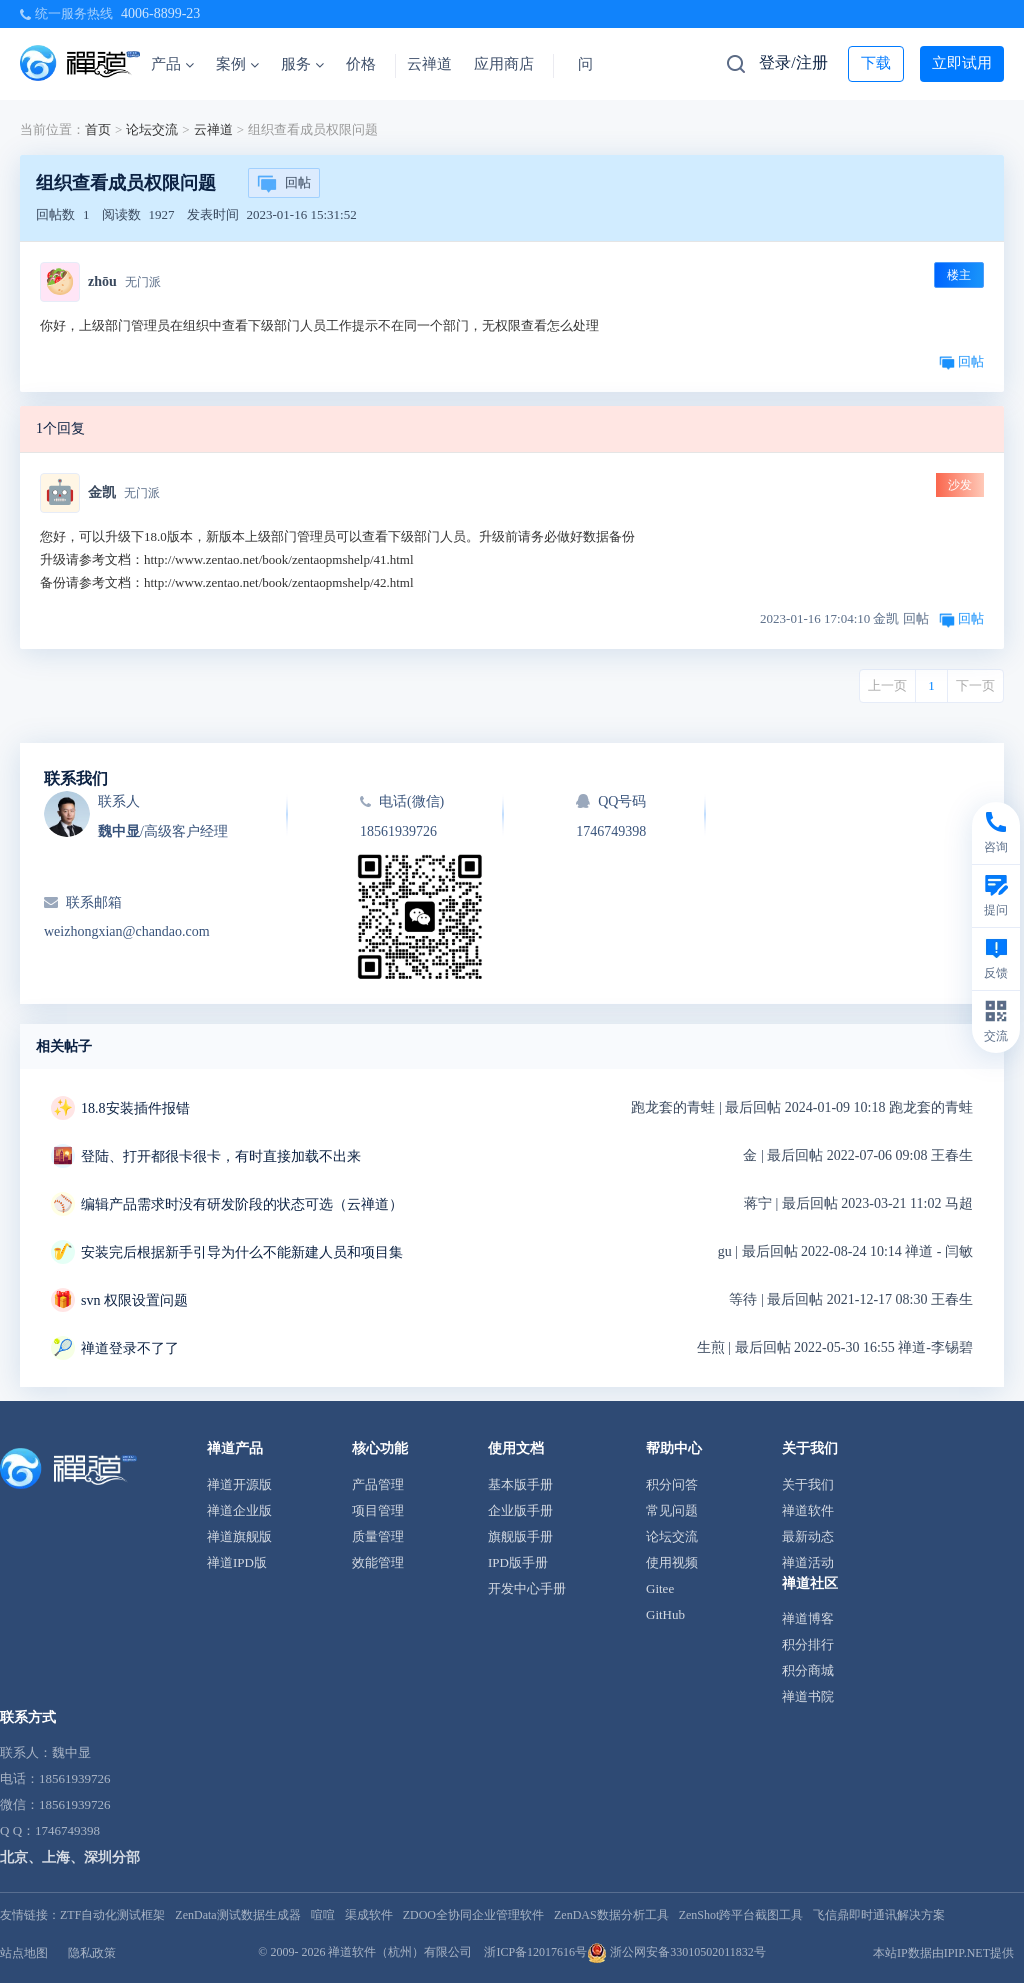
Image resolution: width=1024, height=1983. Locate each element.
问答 (593, 64)
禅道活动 (808, 1562)
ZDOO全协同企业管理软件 (473, 1915)
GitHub (665, 1614)
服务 (302, 64)
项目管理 (378, 1510)
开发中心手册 (527, 1588)
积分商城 (808, 1670)
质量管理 (378, 1536)
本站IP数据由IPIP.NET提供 (943, 1953)
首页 (98, 129)
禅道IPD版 (237, 1562)
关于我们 (808, 1484)
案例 (237, 64)
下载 (876, 63)
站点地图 (24, 1953)
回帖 (284, 184)
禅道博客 (808, 1618)
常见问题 (672, 1510)
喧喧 (323, 1915)
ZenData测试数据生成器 (237, 1915)
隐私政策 (92, 1953)
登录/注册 (793, 62)
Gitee (660, 1588)
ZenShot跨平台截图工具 (741, 1915)
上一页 (887, 685)
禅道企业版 (239, 1510)
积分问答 (672, 1484)
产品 (172, 64)
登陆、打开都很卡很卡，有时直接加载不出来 (221, 1156)
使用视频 (672, 1562)
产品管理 (378, 1484)
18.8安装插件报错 (135, 1108)
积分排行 (808, 1644)
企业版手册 (520, 1510)
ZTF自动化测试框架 (112, 1915)
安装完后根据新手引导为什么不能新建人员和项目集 (242, 1252)
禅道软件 (808, 1510)
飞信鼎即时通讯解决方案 (879, 1915)
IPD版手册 (518, 1562)
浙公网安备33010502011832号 (676, 1952)
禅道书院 (808, 1696)
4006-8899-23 (160, 13)
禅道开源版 (239, 1484)
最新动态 (808, 1536)
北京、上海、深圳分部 (70, 1857)
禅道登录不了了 (130, 1348)
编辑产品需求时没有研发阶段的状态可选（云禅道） (242, 1204)
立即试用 (962, 63)
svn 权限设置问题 (134, 1300)
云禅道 (429, 64)
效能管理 (378, 1562)
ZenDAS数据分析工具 (611, 1915)
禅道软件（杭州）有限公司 (400, 1952)
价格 (361, 64)
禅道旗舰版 (239, 1536)
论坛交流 (152, 129)
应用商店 (504, 64)
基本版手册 (520, 1484)
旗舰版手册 (520, 1536)
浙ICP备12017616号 (535, 1952)
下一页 (975, 685)
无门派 (143, 282)
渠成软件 (369, 1915)
